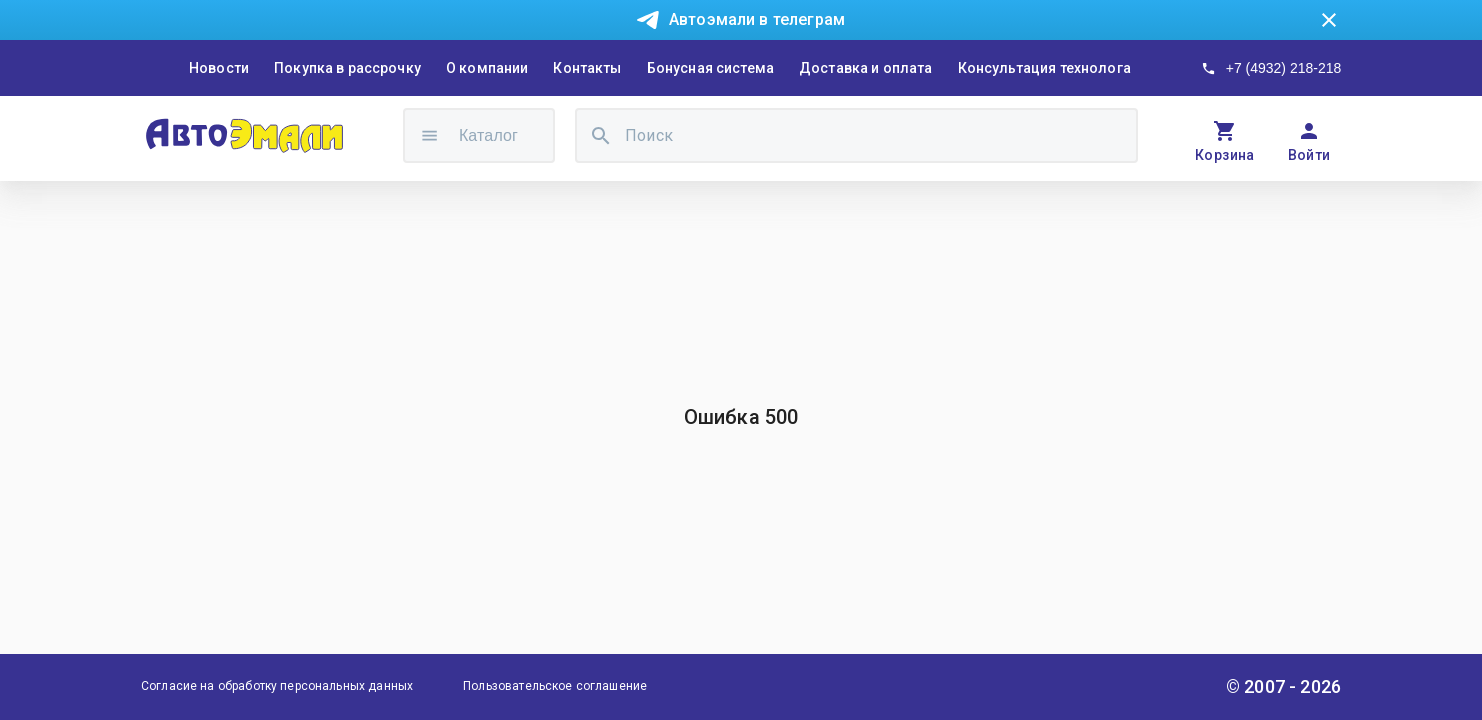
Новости (219, 68)
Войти (1309, 155)
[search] (601, 135)
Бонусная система (710, 68)
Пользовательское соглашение (555, 686)
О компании (487, 68)
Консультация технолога (1044, 68)
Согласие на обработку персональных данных (277, 686)
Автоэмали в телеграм (757, 19)
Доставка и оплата (866, 68)
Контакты (587, 68)
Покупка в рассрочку (347, 68)
